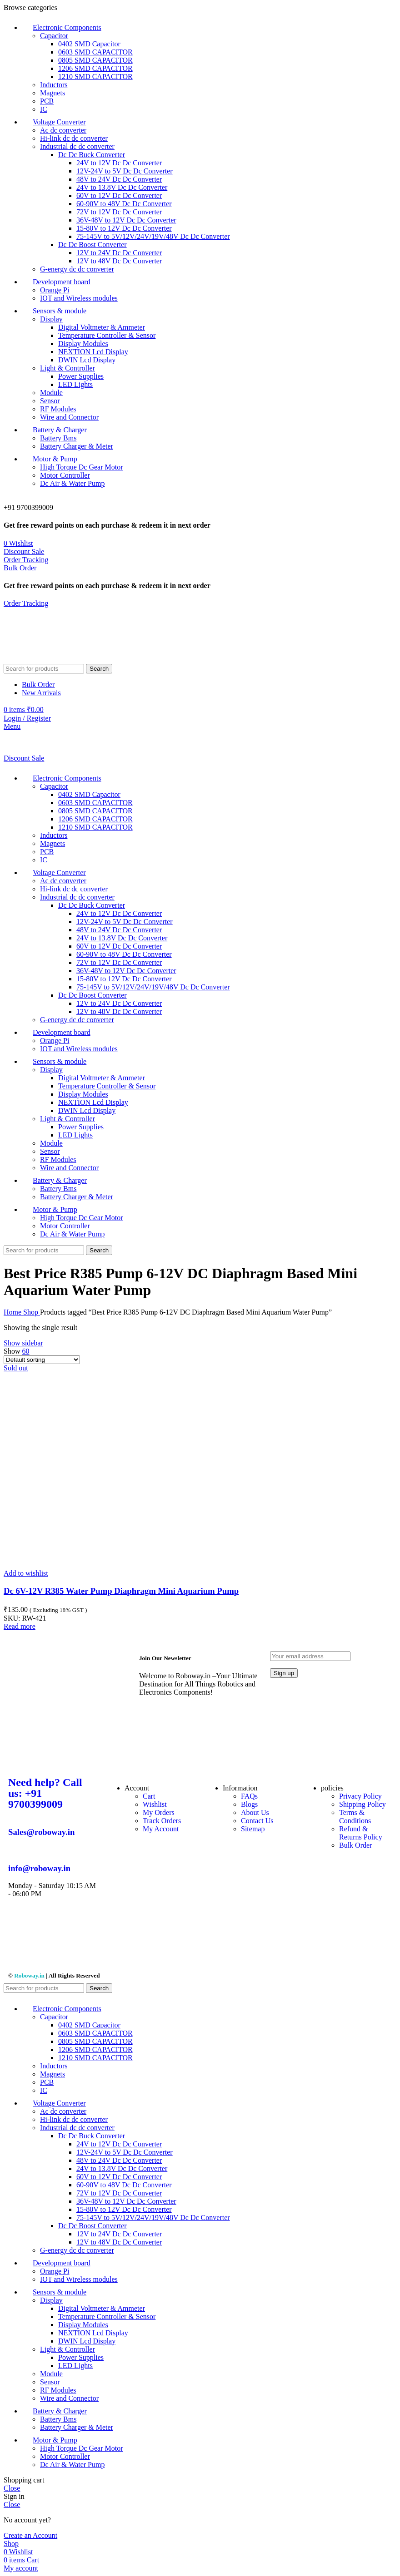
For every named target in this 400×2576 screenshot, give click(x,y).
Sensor (50, 401)
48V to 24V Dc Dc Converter (119, 179)
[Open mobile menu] (12, 726)
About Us (255, 1812)
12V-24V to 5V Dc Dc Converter (124, 171)
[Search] (44, 668)
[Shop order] (42, 1359)
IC (43, 109)
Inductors (53, 85)
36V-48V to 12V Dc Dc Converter (126, 220)
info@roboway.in (39, 1868)
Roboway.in (29, 1975)
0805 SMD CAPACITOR (95, 60)
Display (51, 319)
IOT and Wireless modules (79, 298)
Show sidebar (23, 1343)
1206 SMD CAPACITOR (95, 68)
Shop (31, 1312)
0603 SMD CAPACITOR (95, 52)
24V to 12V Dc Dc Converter (119, 163)
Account (137, 1788)
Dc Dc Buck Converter (91, 154)
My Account (161, 1829)
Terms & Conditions (355, 1816)
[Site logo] (54, 659)
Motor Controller (65, 475)
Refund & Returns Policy (360, 1833)
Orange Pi (54, 290)
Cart (149, 1796)
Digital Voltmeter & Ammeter (101, 327)
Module (51, 392)
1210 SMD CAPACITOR (95, 76)
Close (12, 2488)
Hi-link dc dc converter (74, 138)
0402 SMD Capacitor (89, 44)
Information (240, 1788)
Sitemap (253, 1829)
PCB (47, 101)
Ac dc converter (63, 130)
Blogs (249, 1804)
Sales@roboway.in (41, 1832)
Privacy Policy (360, 1796)
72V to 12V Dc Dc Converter (119, 212)
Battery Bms (58, 438)
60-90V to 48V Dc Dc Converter (124, 204)
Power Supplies (81, 376)
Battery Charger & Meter (76, 446)
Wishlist (155, 1804)
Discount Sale (24, 551)
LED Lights (75, 384)
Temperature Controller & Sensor (106, 335)
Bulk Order (20, 568)
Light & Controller (67, 368)
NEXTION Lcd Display (93, 352)
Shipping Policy (362, 1804)
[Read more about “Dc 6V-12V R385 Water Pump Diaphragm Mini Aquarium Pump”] (19, 1626)
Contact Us (257, 1820)
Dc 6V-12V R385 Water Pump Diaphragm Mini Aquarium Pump (121, 1591)
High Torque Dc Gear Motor (81, 467)
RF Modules (58, 409)
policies (332, 1788)
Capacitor (54, 36)
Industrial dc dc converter (77, 146)
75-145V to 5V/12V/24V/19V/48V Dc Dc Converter (153, 236)
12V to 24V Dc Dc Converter (119, 253)
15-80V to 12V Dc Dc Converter (124, 228)
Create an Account (30, 2535)
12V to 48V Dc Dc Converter (119, 261)
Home (13, 1312)
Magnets (52, 93)
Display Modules (83, 343)
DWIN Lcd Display (86, 360)
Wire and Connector (69, 417)
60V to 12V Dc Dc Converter (119, 195)
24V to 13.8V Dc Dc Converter (121, 187)
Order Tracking (26, 560)
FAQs (249, 1796)
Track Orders (162, 1820)
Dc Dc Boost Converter (92, 244)
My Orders (159, 1812)
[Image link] (69, 1763)
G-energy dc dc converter (77, 269)
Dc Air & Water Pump (72, 483)
